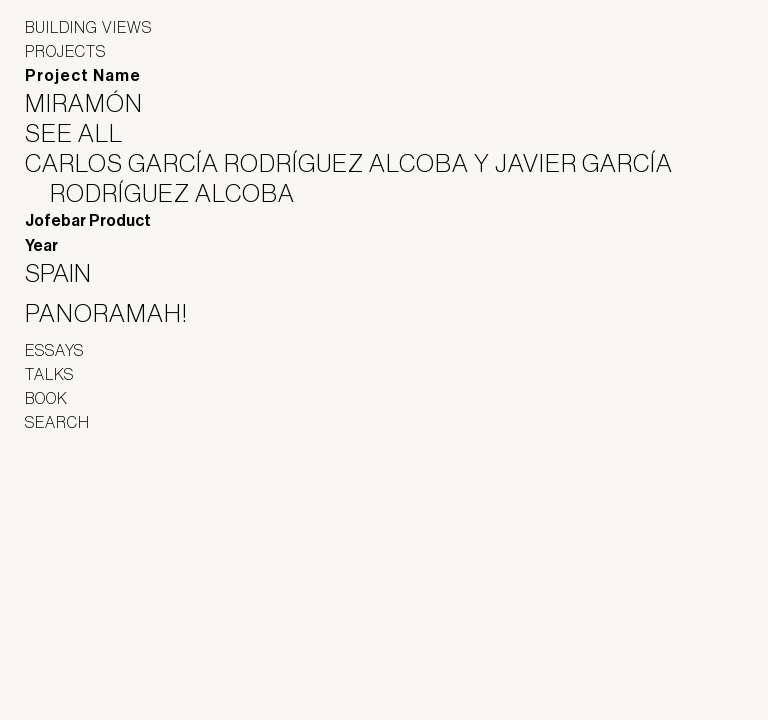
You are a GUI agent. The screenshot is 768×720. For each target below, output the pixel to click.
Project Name (83, 75)
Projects (65, 51)
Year (41, 245)
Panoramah (80, 545)
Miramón (96, 103)
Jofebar (77, 502)
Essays (54, 350)
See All (86, 133)
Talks (49, 374)
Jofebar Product (88, 220)
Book (46, 398)
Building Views (88, 27)
